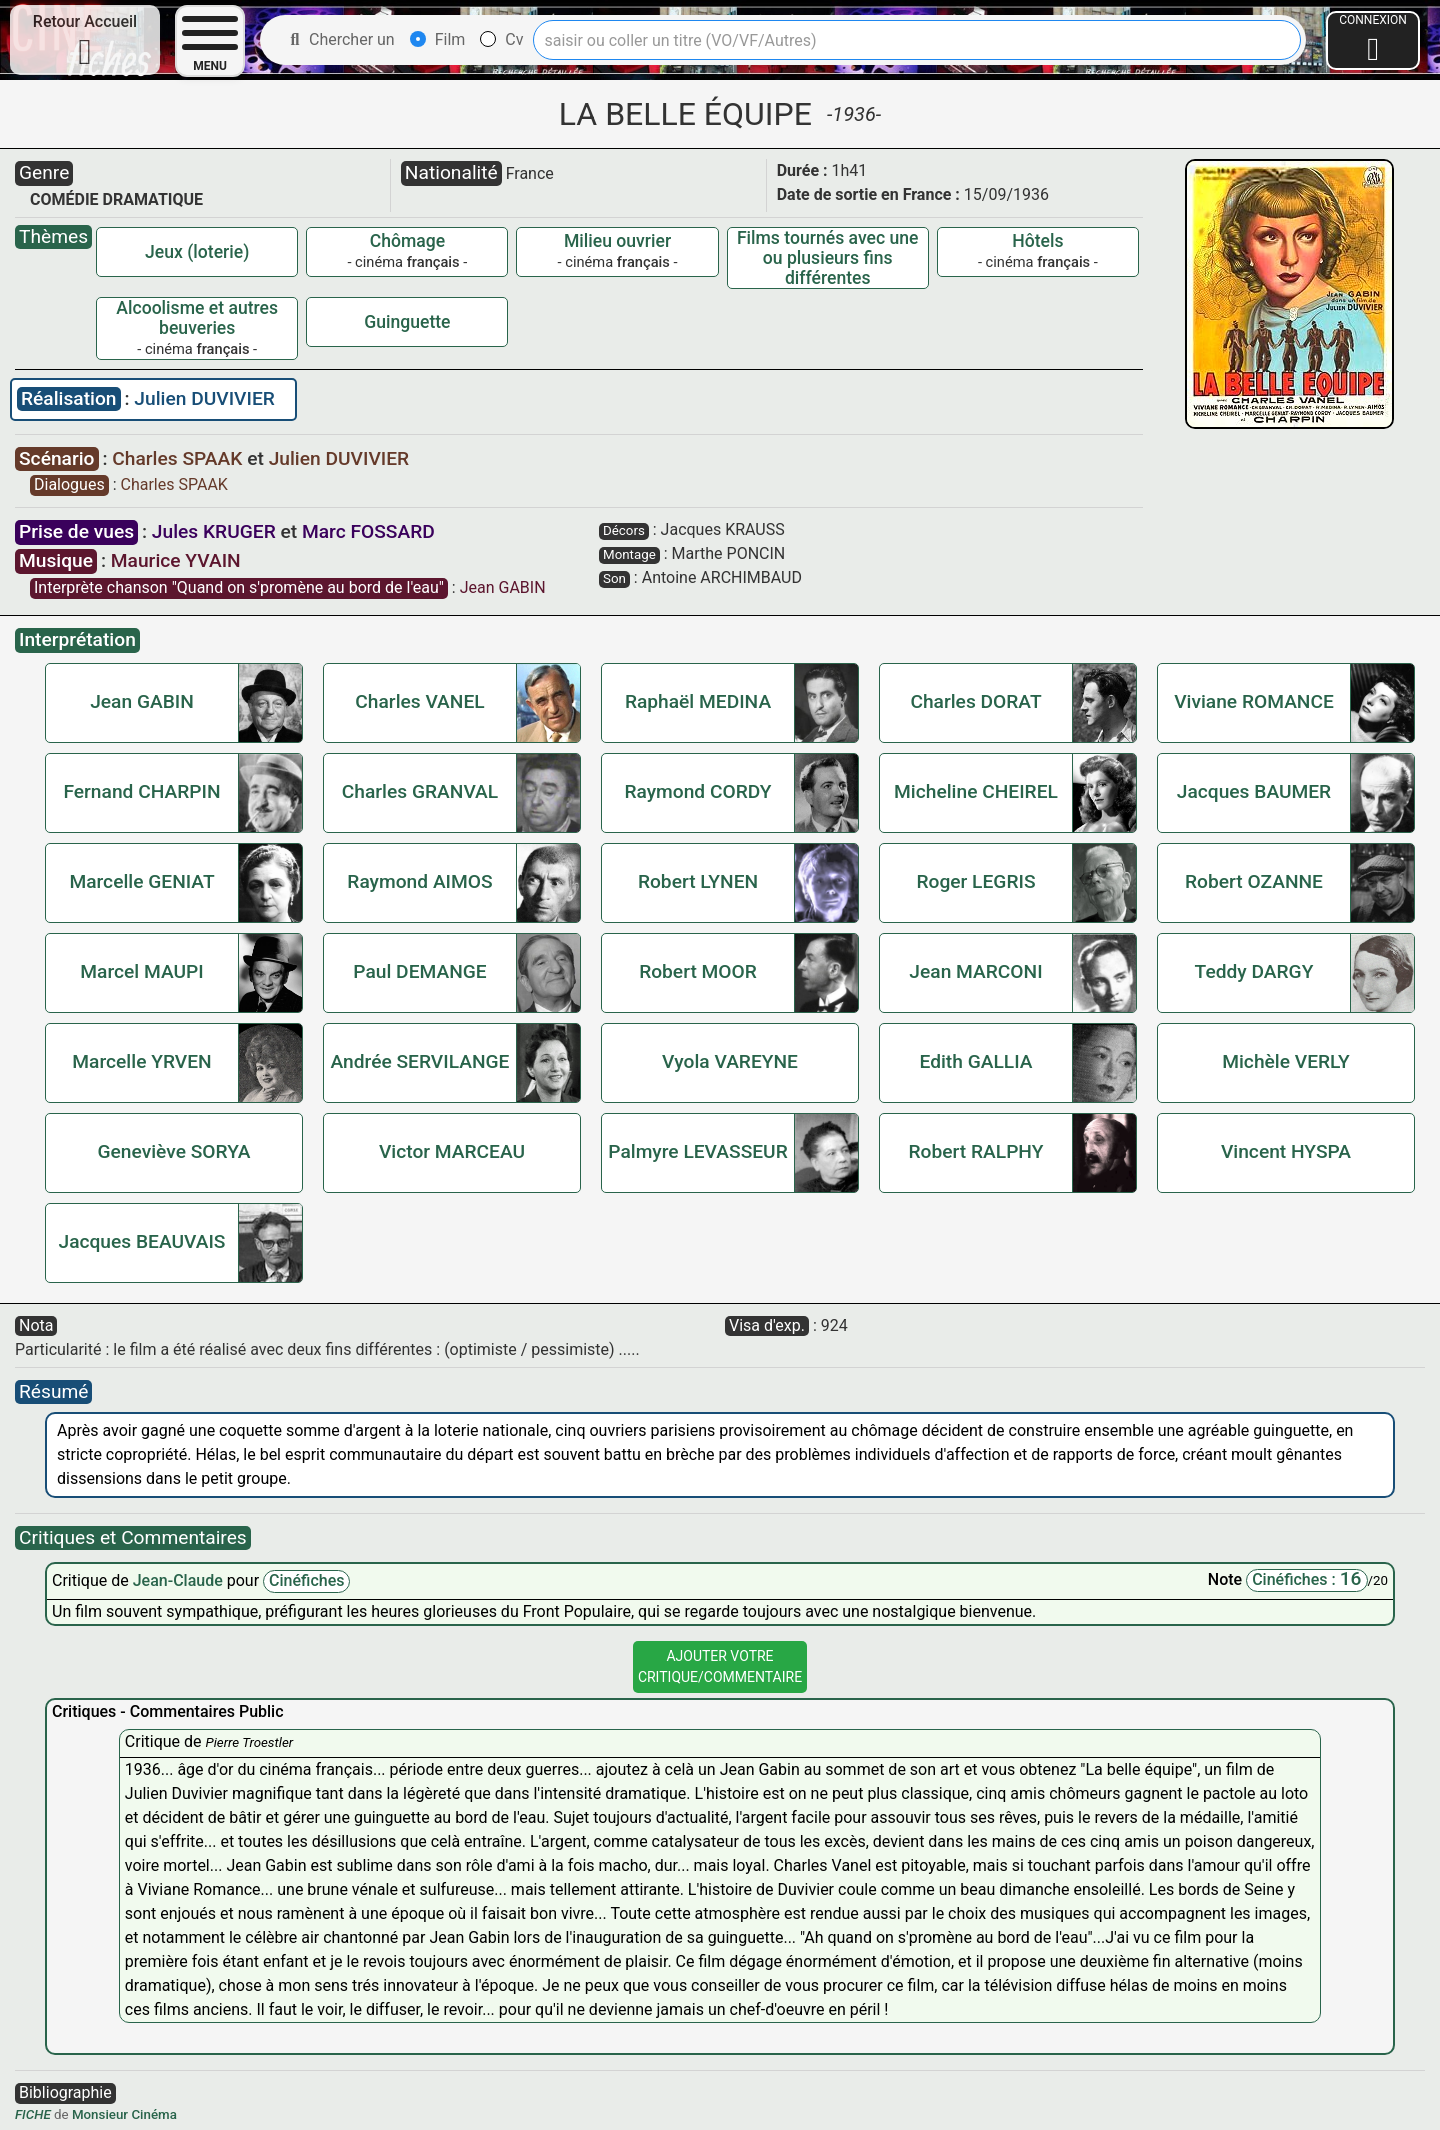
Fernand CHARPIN (141, 791)
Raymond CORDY (697, 791)
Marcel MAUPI (141, 971)
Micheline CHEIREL (976, 791)
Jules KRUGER (214, 531)
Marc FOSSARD (368, 531)
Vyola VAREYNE (730, 1061)
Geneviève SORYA (173, 1151)
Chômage (407, 241)
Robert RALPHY (976, 1151)
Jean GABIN (503, 587)
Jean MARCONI (975, 971)
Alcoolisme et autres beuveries (197, 318)
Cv (501, 39)
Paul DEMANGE (419, 971)
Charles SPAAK (179, 458)
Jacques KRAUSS (723, 529)
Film (438, 39)
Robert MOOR (698, 971)
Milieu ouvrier (617, 241)
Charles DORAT (975, 701)
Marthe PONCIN (729, 553)
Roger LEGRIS (975, 881)
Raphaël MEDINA (698, 701)
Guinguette (407, 322)
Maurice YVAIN (176, 560)
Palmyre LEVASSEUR (697, 1151)
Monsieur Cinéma (124, 2114)
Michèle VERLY (1286, 1061)
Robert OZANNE (1254, 881)
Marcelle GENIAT (141, 881)
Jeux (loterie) (197, 252)
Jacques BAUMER (1254, 791)
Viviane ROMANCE (1254, 701)
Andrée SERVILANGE (420, 1061)
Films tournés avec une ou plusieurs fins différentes (828, 258)
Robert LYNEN (698, 881)
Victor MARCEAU (452, 1151)
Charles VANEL (419, 701)
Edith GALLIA (975, 1061)
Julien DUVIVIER (204, 398)
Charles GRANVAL (420, 791)
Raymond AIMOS (419, 881)
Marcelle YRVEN (141, 1061)
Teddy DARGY (1254, 971)
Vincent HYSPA (1286, 1151)
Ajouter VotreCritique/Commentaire (720, 1666)
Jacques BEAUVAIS (141, 1241)
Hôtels (1037, 241)
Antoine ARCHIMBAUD (722, 577)
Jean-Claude (180, 1580)
